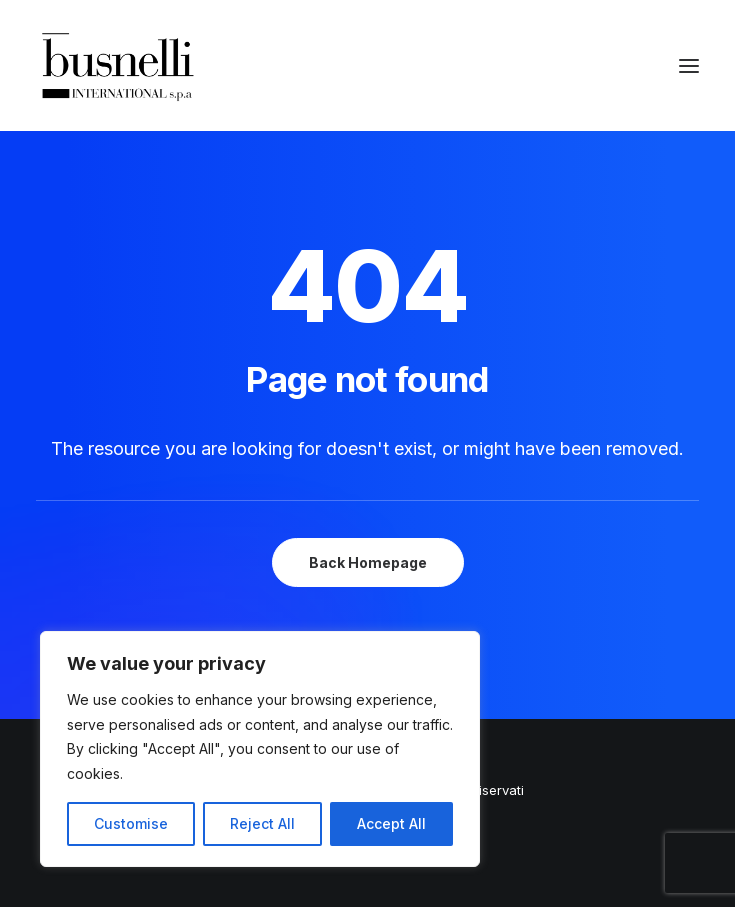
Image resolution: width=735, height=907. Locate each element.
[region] (260, 749)
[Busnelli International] (117, 65)
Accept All (391, 823)
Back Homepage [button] (368, 562)
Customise (131, 823)
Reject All (262, 823)
